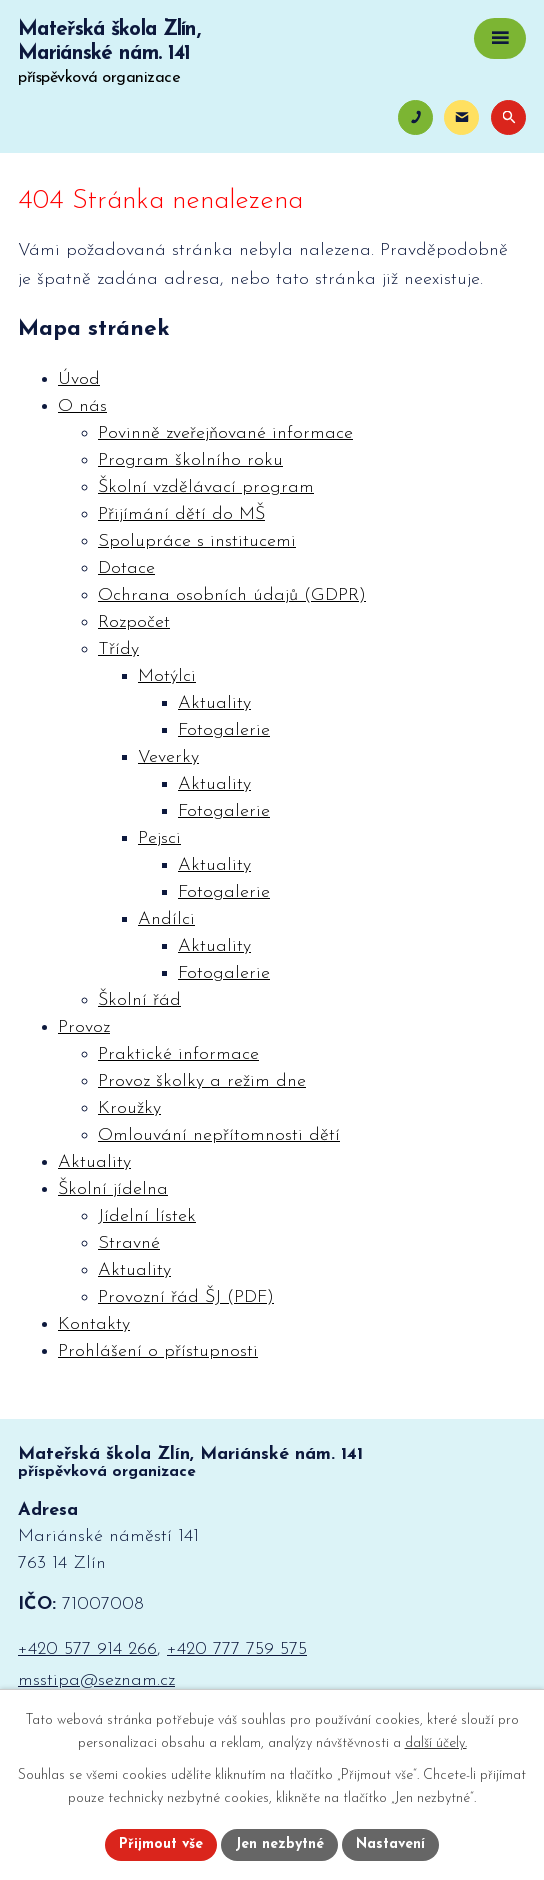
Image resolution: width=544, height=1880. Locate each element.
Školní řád (139, 1000)
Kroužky (129, 1108)
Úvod (79, 379)
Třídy (118, 649)
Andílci (166, 919)
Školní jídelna (113, 1189)
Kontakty (94, 1324)
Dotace (126, 568)
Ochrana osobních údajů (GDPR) (232, 595)
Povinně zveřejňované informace (225, 433)
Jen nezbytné (279, 1844)
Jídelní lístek (147, 1216)
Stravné (129, 1243)
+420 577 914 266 (87, 1649)
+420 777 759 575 (237, 1649)
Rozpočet (134, 622)
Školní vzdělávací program (206, 487)
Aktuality (214, 703)
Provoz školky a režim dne (202, 1081)
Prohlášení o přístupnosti (158, 1351)
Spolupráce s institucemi (197, 541)
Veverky (168, 757)
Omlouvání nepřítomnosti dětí (219, 1135)
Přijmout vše (161, 1844)
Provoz (84, 1027)
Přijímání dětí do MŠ (181, 514)
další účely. (436, 1743)
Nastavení (390, 1844)
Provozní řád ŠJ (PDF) (186, 1297)
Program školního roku (190, 460)
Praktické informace (178, 1054)
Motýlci (167, 676)
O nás (82, 406)
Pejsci (159, 838)
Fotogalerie (224, 730)
